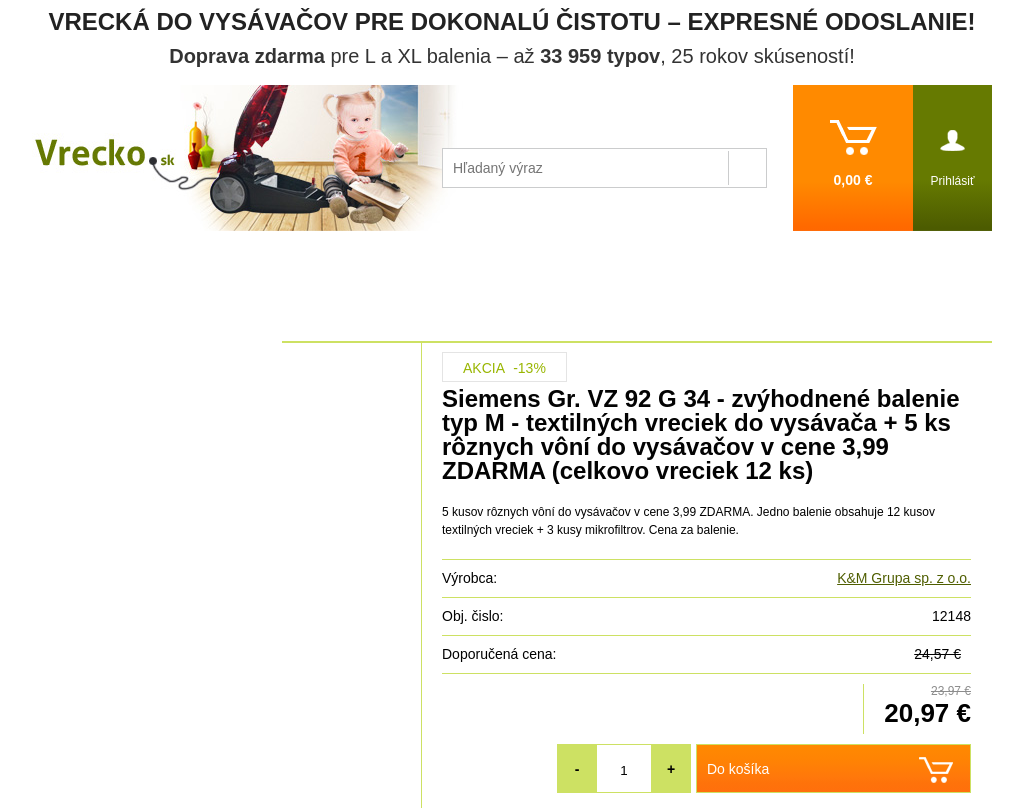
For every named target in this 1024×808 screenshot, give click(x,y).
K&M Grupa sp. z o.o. (904, 578)
